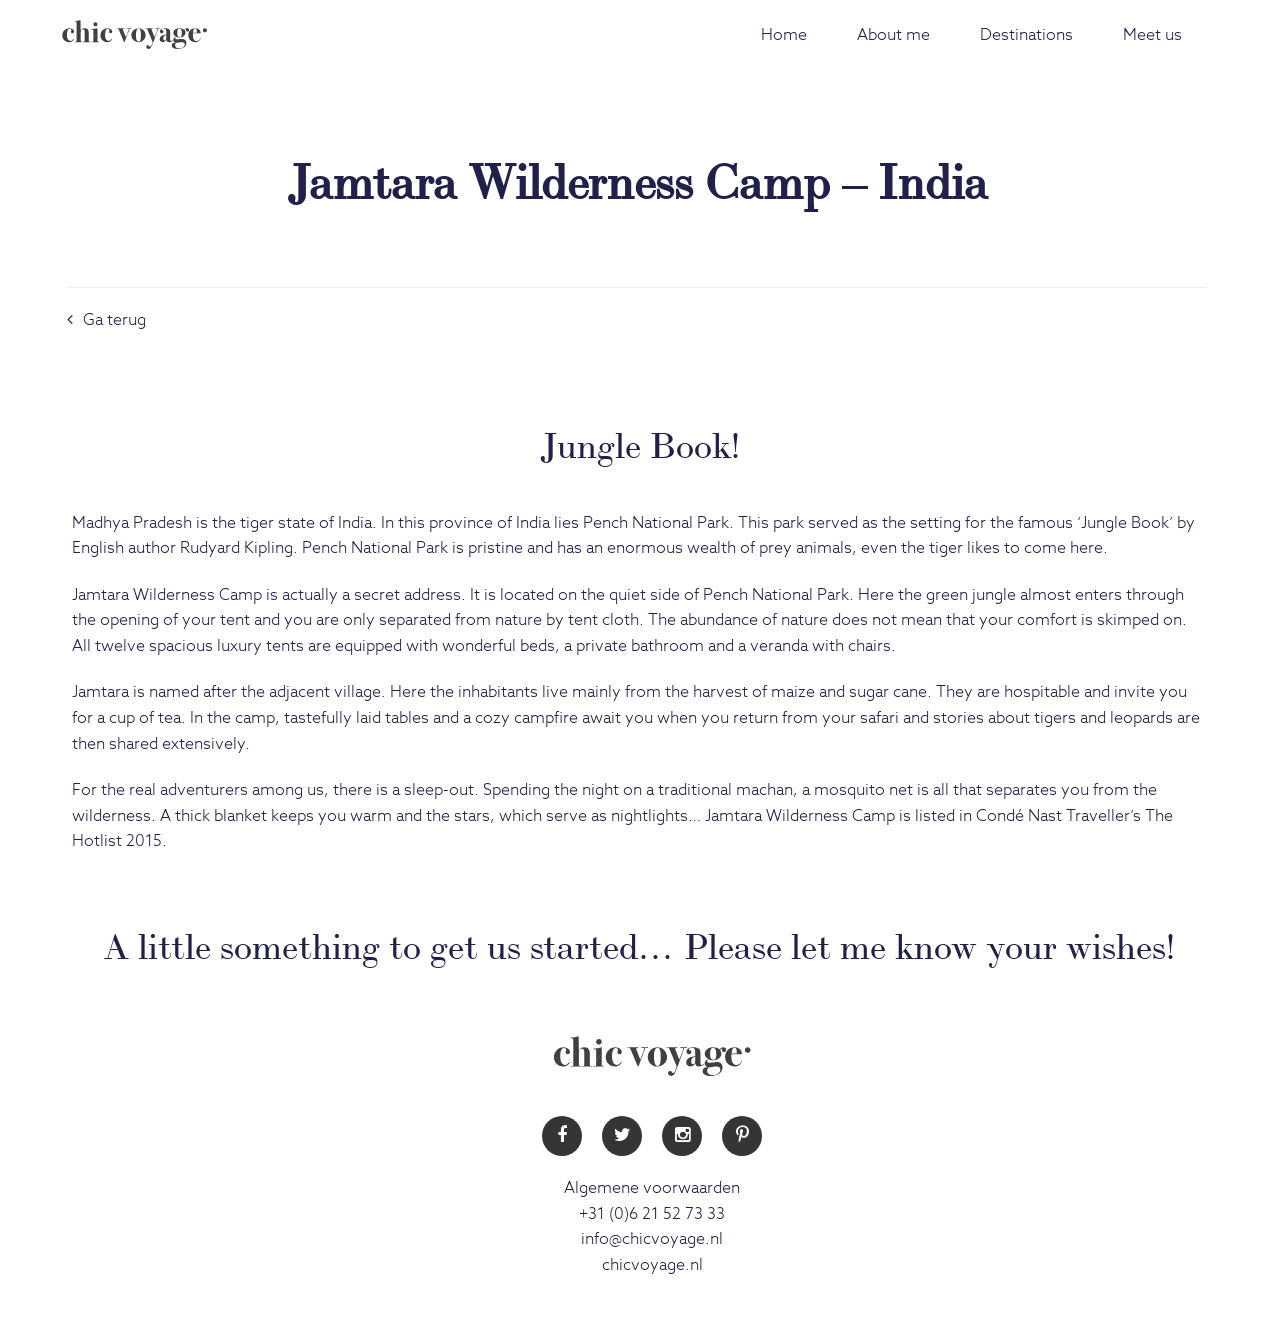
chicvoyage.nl (652, 1265)
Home (784, 35)
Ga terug (106, 320)
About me (893, 35)
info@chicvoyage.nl (652, 1239)
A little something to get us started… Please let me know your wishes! (639, 943)
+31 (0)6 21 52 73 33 (652, 1214)
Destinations (1026, 35)
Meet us (1152, 35)
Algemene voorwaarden (652, 1188)
